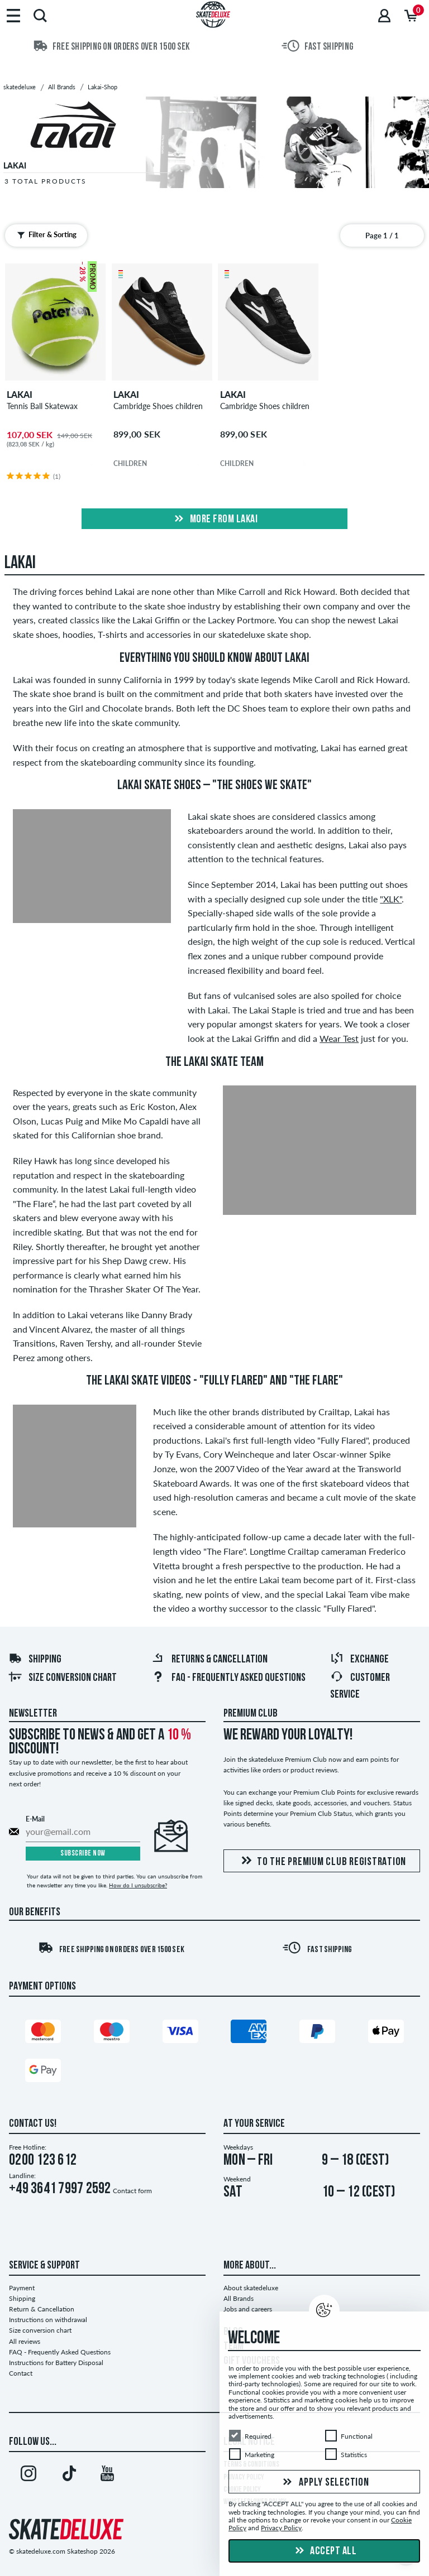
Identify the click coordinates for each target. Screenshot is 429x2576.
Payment (22, 2288)
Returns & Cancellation (209, 1659)
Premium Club (250, 1713)
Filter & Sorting (44, 235)
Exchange (359, 1659)
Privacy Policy (281, 2528)
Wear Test (339, 1038)
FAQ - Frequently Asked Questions (228, 1678)
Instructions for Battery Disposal (56, 2362)
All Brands (238, 2298)
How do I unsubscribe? (138, 1885)
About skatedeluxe (250, 2288)
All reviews (24, 2341)
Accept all (324, 2551)
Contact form (132, 2190)
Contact (20, 2373)
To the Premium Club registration (321, 1861)
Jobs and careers (247, 2309)
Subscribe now (83, 1853)
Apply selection (324, 2482)
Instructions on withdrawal (48, 2319)
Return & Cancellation (41, 2309)
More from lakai (214, 519)
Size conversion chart (62, 1678)
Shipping (34, 1659)
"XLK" (391, 898)
